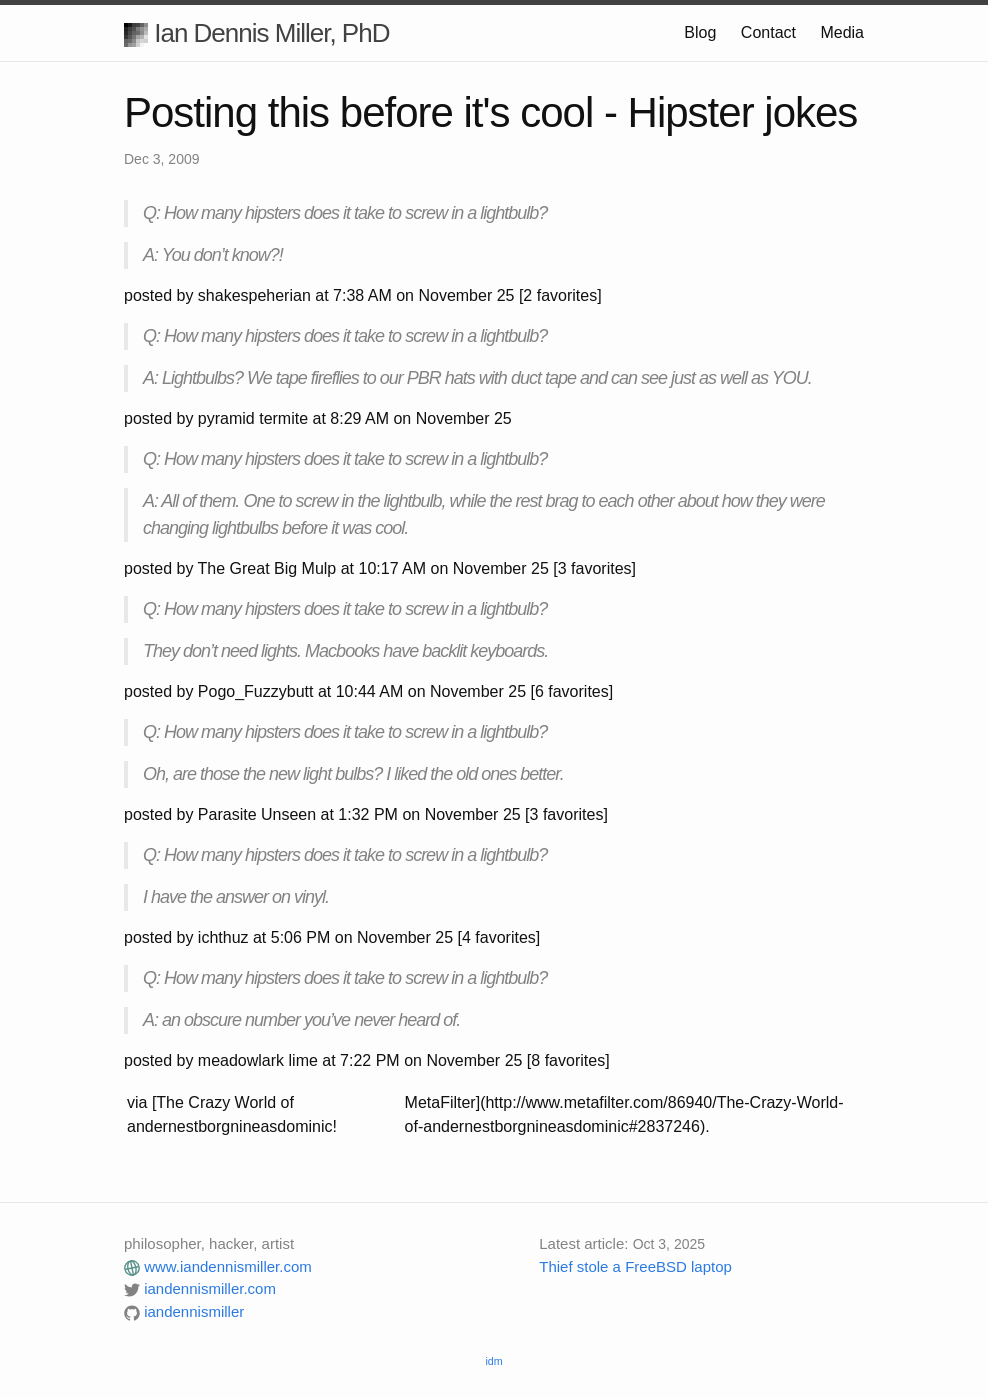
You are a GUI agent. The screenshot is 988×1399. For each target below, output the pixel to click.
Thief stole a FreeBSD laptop (635, 1266)
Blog (700, 32)
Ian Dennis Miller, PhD (256, 33)
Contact (768, 32)
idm (493, 1361)
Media (842, 32)
